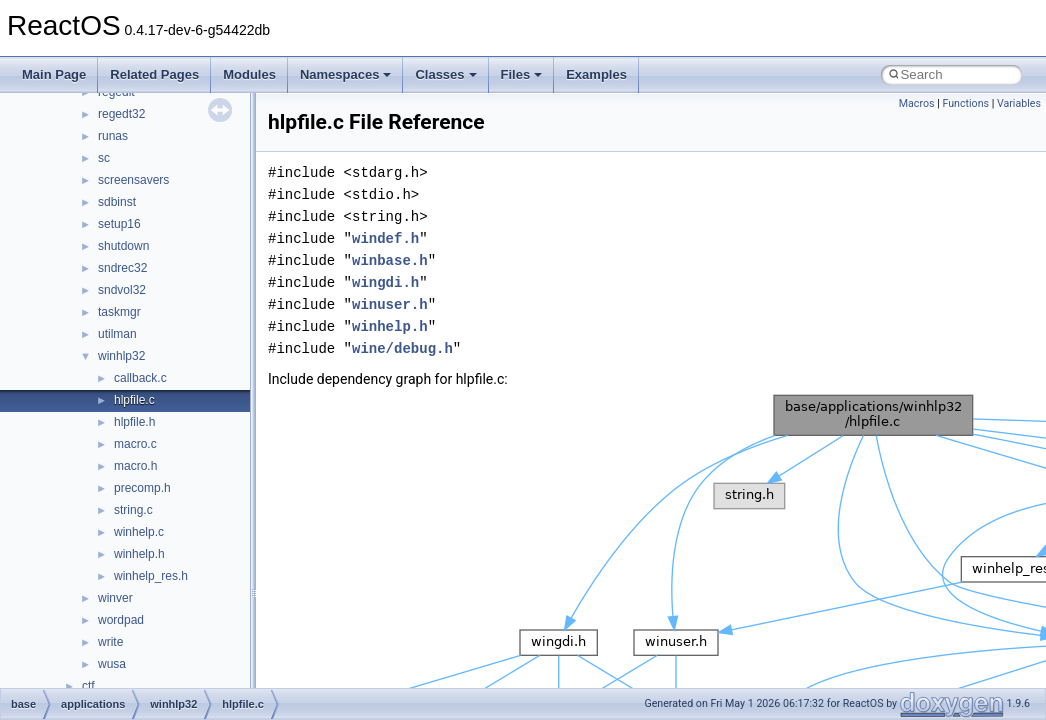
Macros (917, 103)
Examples (596, 74)
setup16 (119, 224)
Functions (965, 103)
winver (115, 598)
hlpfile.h (134, 422)
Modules (249, 74)
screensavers (133, 180)
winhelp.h (139, 554)
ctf (88, 686)
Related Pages (154, 74)
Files (522, 74)
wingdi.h (385, 282)
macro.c (135, 444)
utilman (117, 334)
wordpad (121, 620)
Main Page (54, 74)
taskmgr (119, 312)
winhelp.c (139, 532)
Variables (1019, 103)
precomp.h (142, 488)
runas (113, 136)
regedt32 (121, 114)
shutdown (123, 246)
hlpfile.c (134, 400)
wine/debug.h (402, 348)
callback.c (140, 378)
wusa (112, 664)
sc (104, 158)
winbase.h (390, 260)
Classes (445, 74)
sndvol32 (122, 290)
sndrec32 (122, 268)
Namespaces (346, 74)
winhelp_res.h (151, 576)
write (110, 642)
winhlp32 (121, 356)
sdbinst (117, 202)
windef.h (385, 238)
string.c (133, 510)
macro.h (135, 466)
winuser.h (390, 304)
